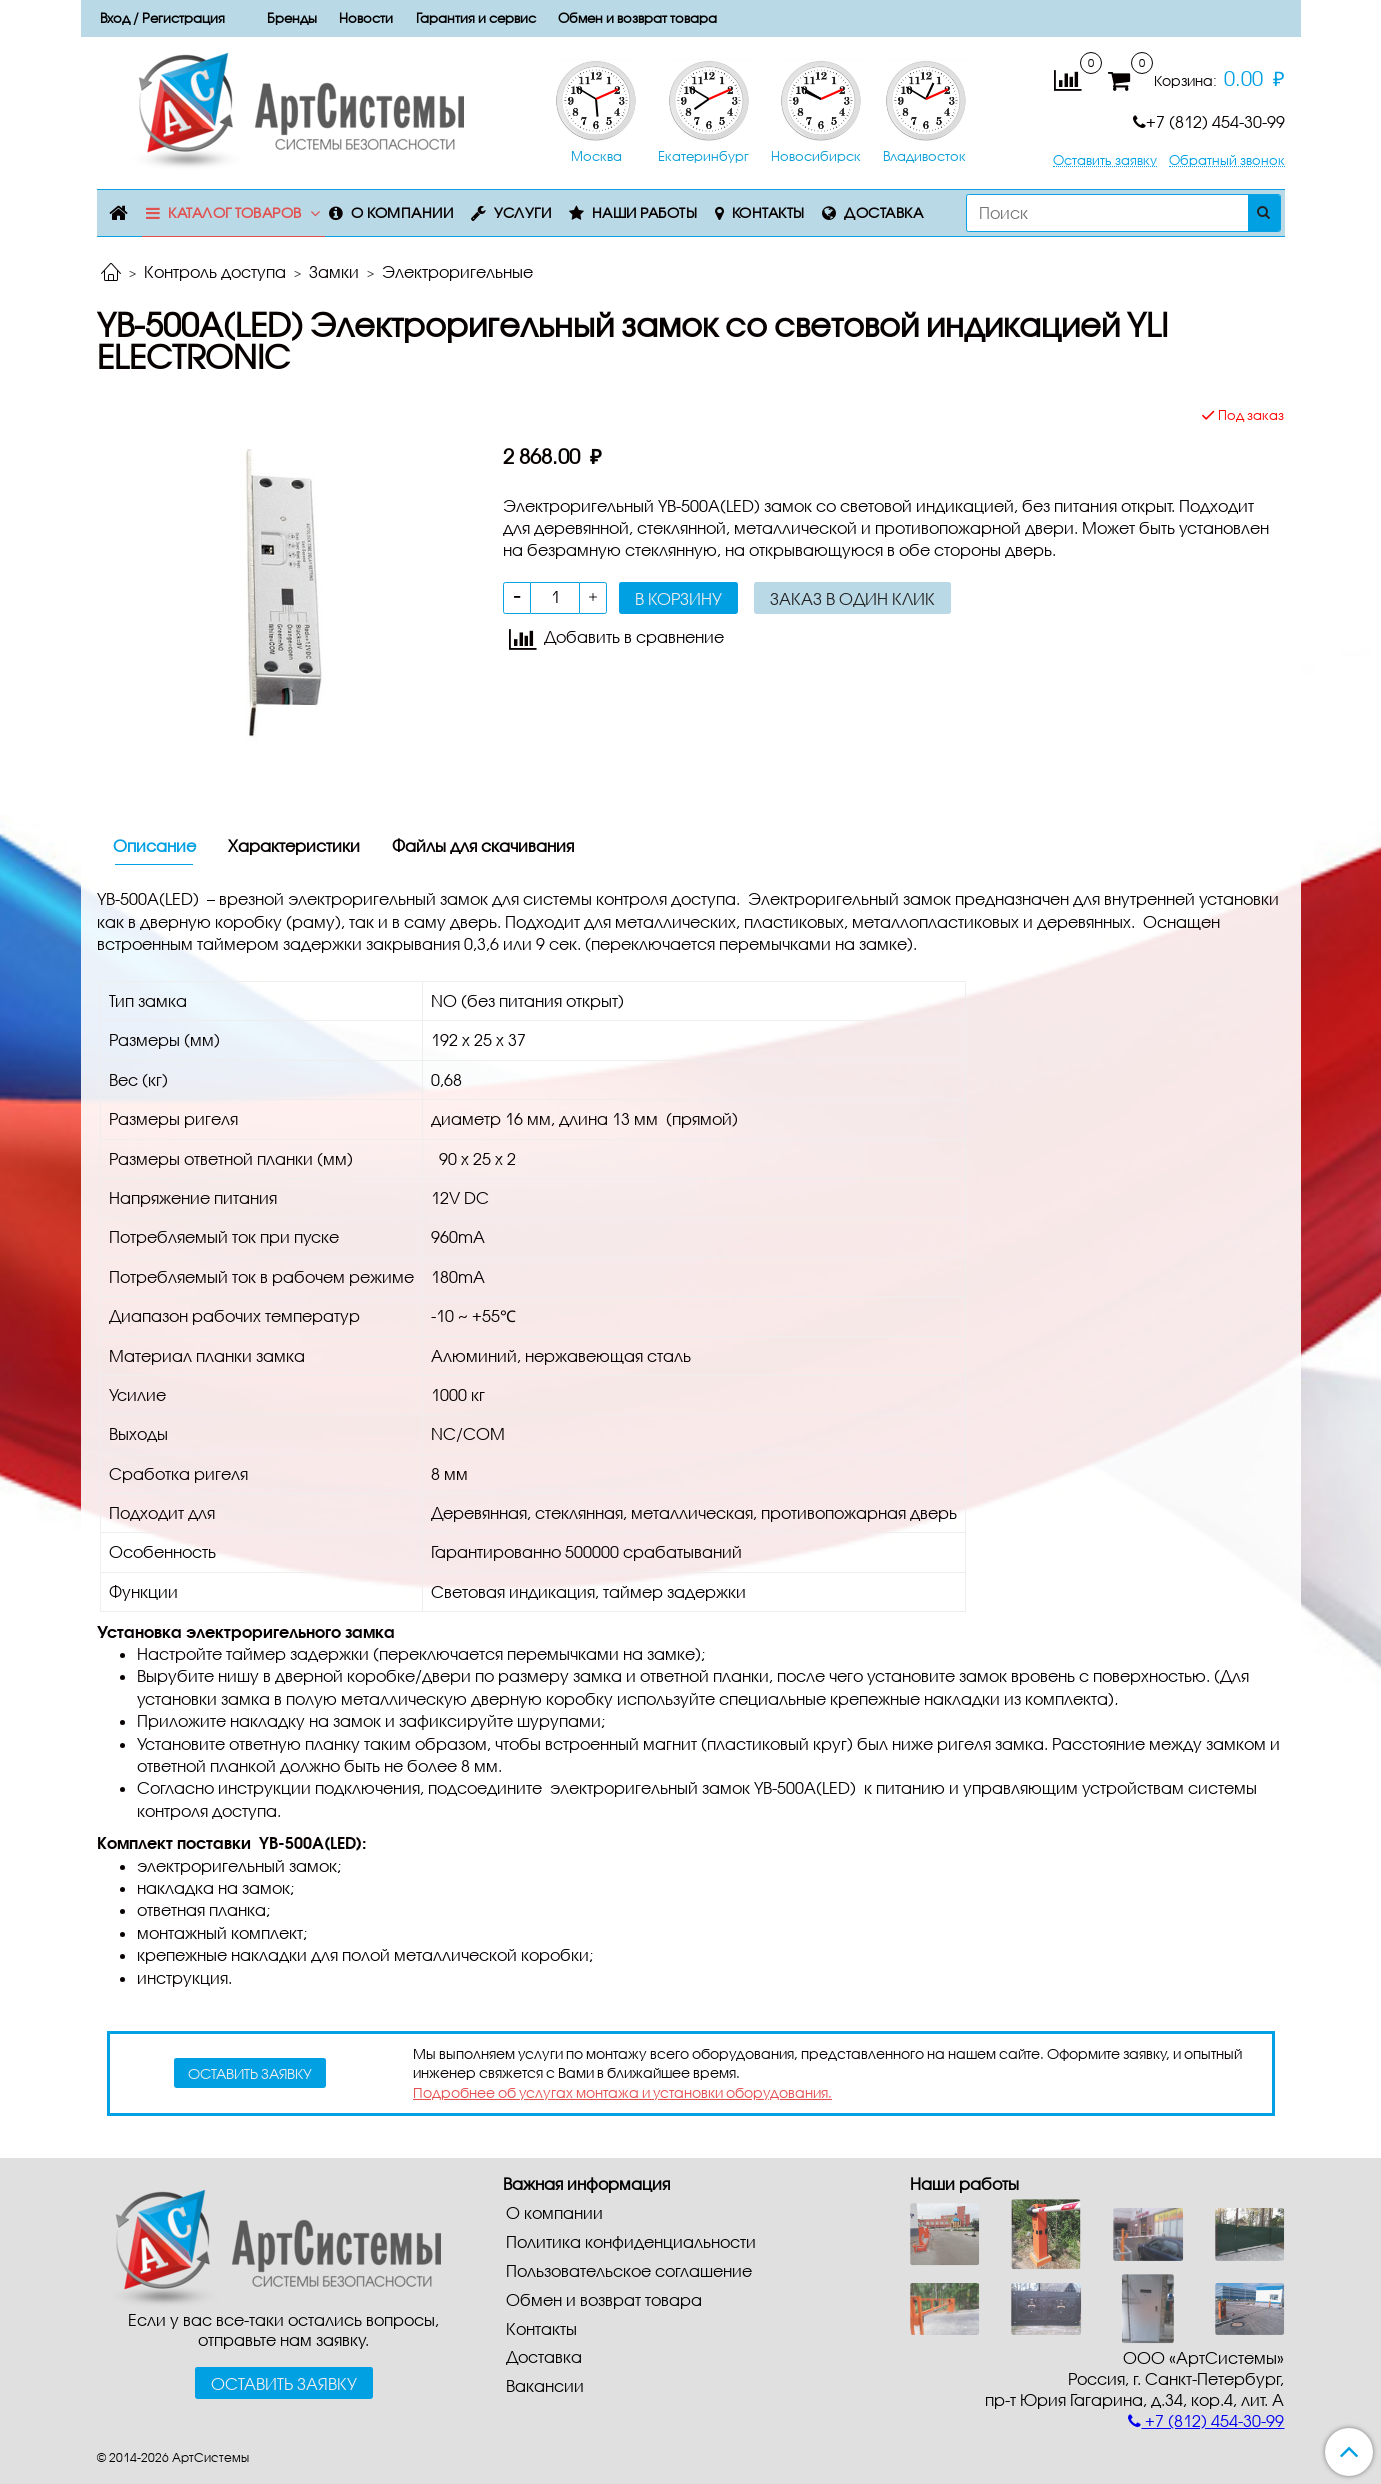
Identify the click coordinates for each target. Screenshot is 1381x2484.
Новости (366, 18)
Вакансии (545, 2385)
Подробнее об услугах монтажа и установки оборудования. (622, 2092)
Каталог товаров (235, 212)
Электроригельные (457, 271)
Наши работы (645, 212)
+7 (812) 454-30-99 (1209, 121)
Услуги (522, 212)
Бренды (292, 18)
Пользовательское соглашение (629, 2270)
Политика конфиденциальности (631, 2241)
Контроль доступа (215, 271)
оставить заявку (250, 2073)
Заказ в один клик (852, 598)
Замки (334, 271)
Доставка (883, 212)
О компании (402, 212)
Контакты (768, 212)
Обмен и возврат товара (637, 18)
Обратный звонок (1227, 160)
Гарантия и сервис (476, 18)
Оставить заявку (1105, 160)
